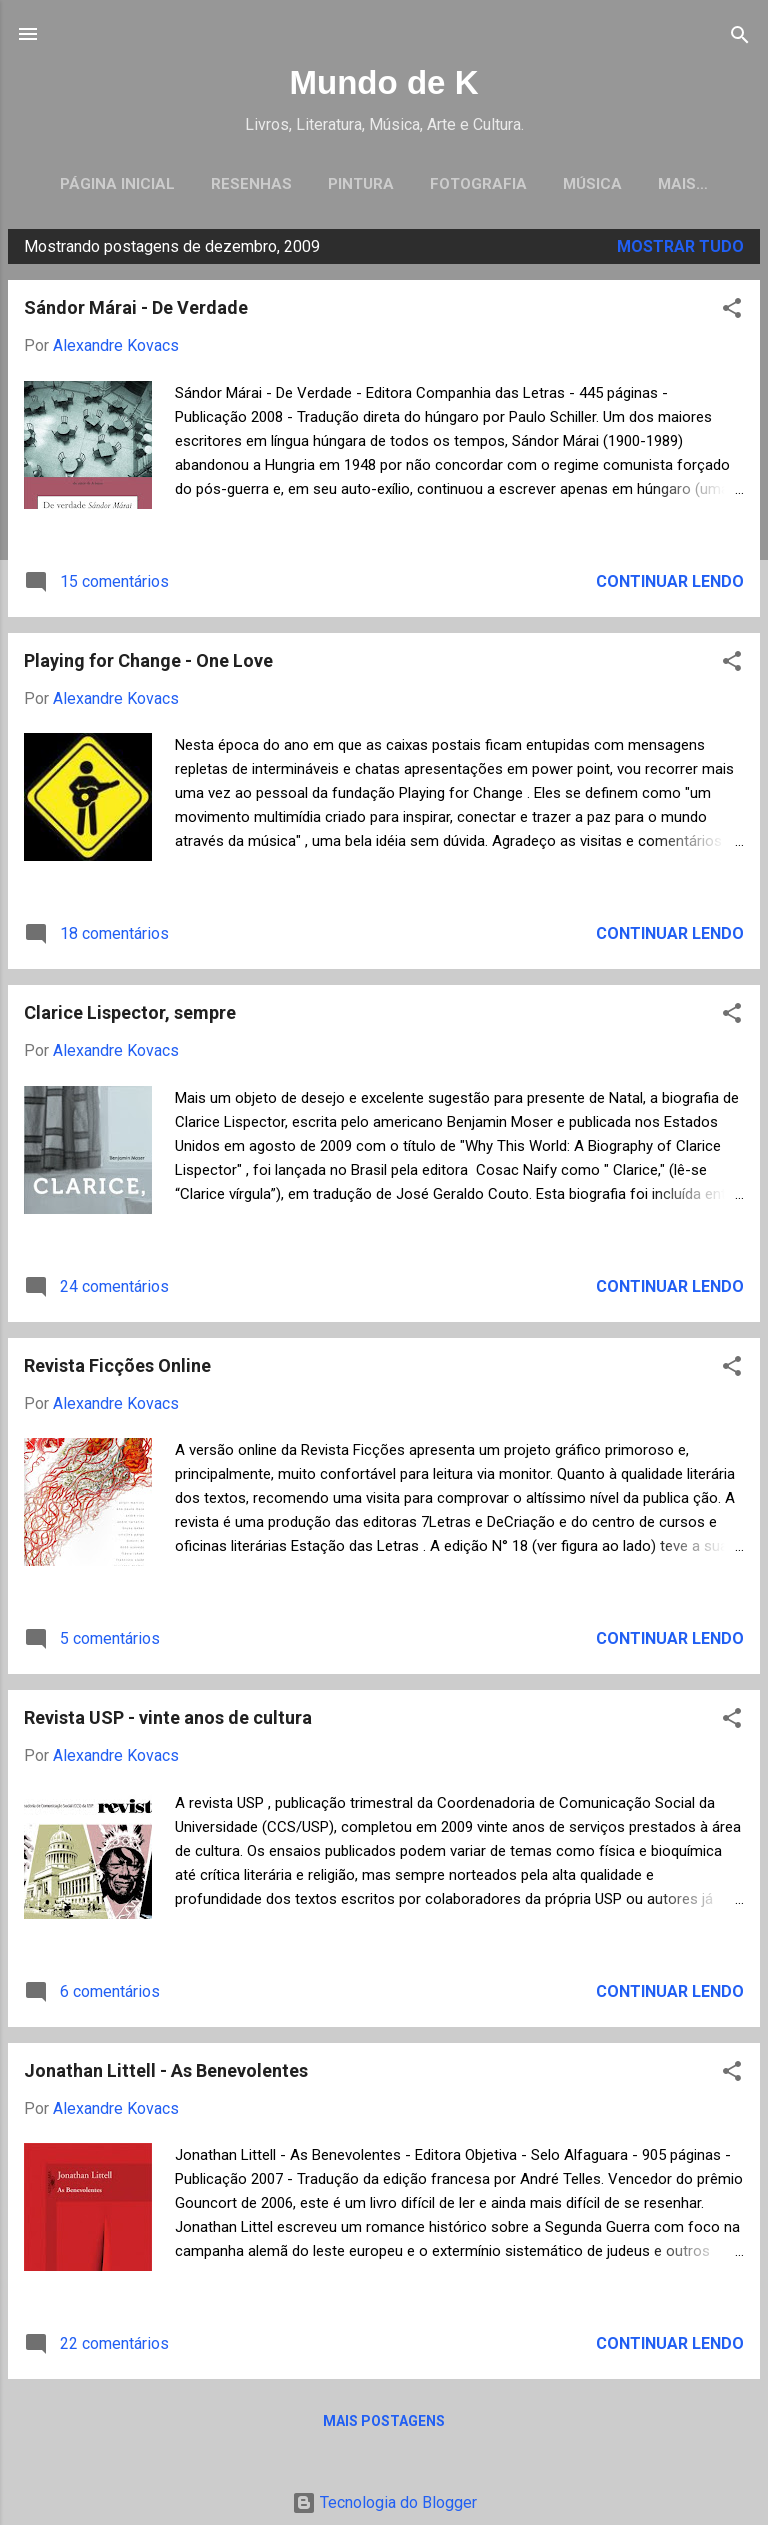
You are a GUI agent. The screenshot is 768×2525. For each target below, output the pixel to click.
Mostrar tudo (680, 251)
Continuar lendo (670, 586)
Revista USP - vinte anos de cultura (168, 1722)
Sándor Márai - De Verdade (136, 312)
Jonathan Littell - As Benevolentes (166, 2075)
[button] (732, 314)
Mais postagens (384, 2426)
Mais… (683, 184)
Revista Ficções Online (117, 1370)
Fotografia (478, 184)
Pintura (361, 184)
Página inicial (117, 184)
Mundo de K (383, 82)
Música (592, 184)
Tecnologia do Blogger (384, 2502)
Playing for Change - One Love (148, 665)
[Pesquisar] (740, 36)
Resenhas (251, 184)
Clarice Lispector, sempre (130, 1017)
